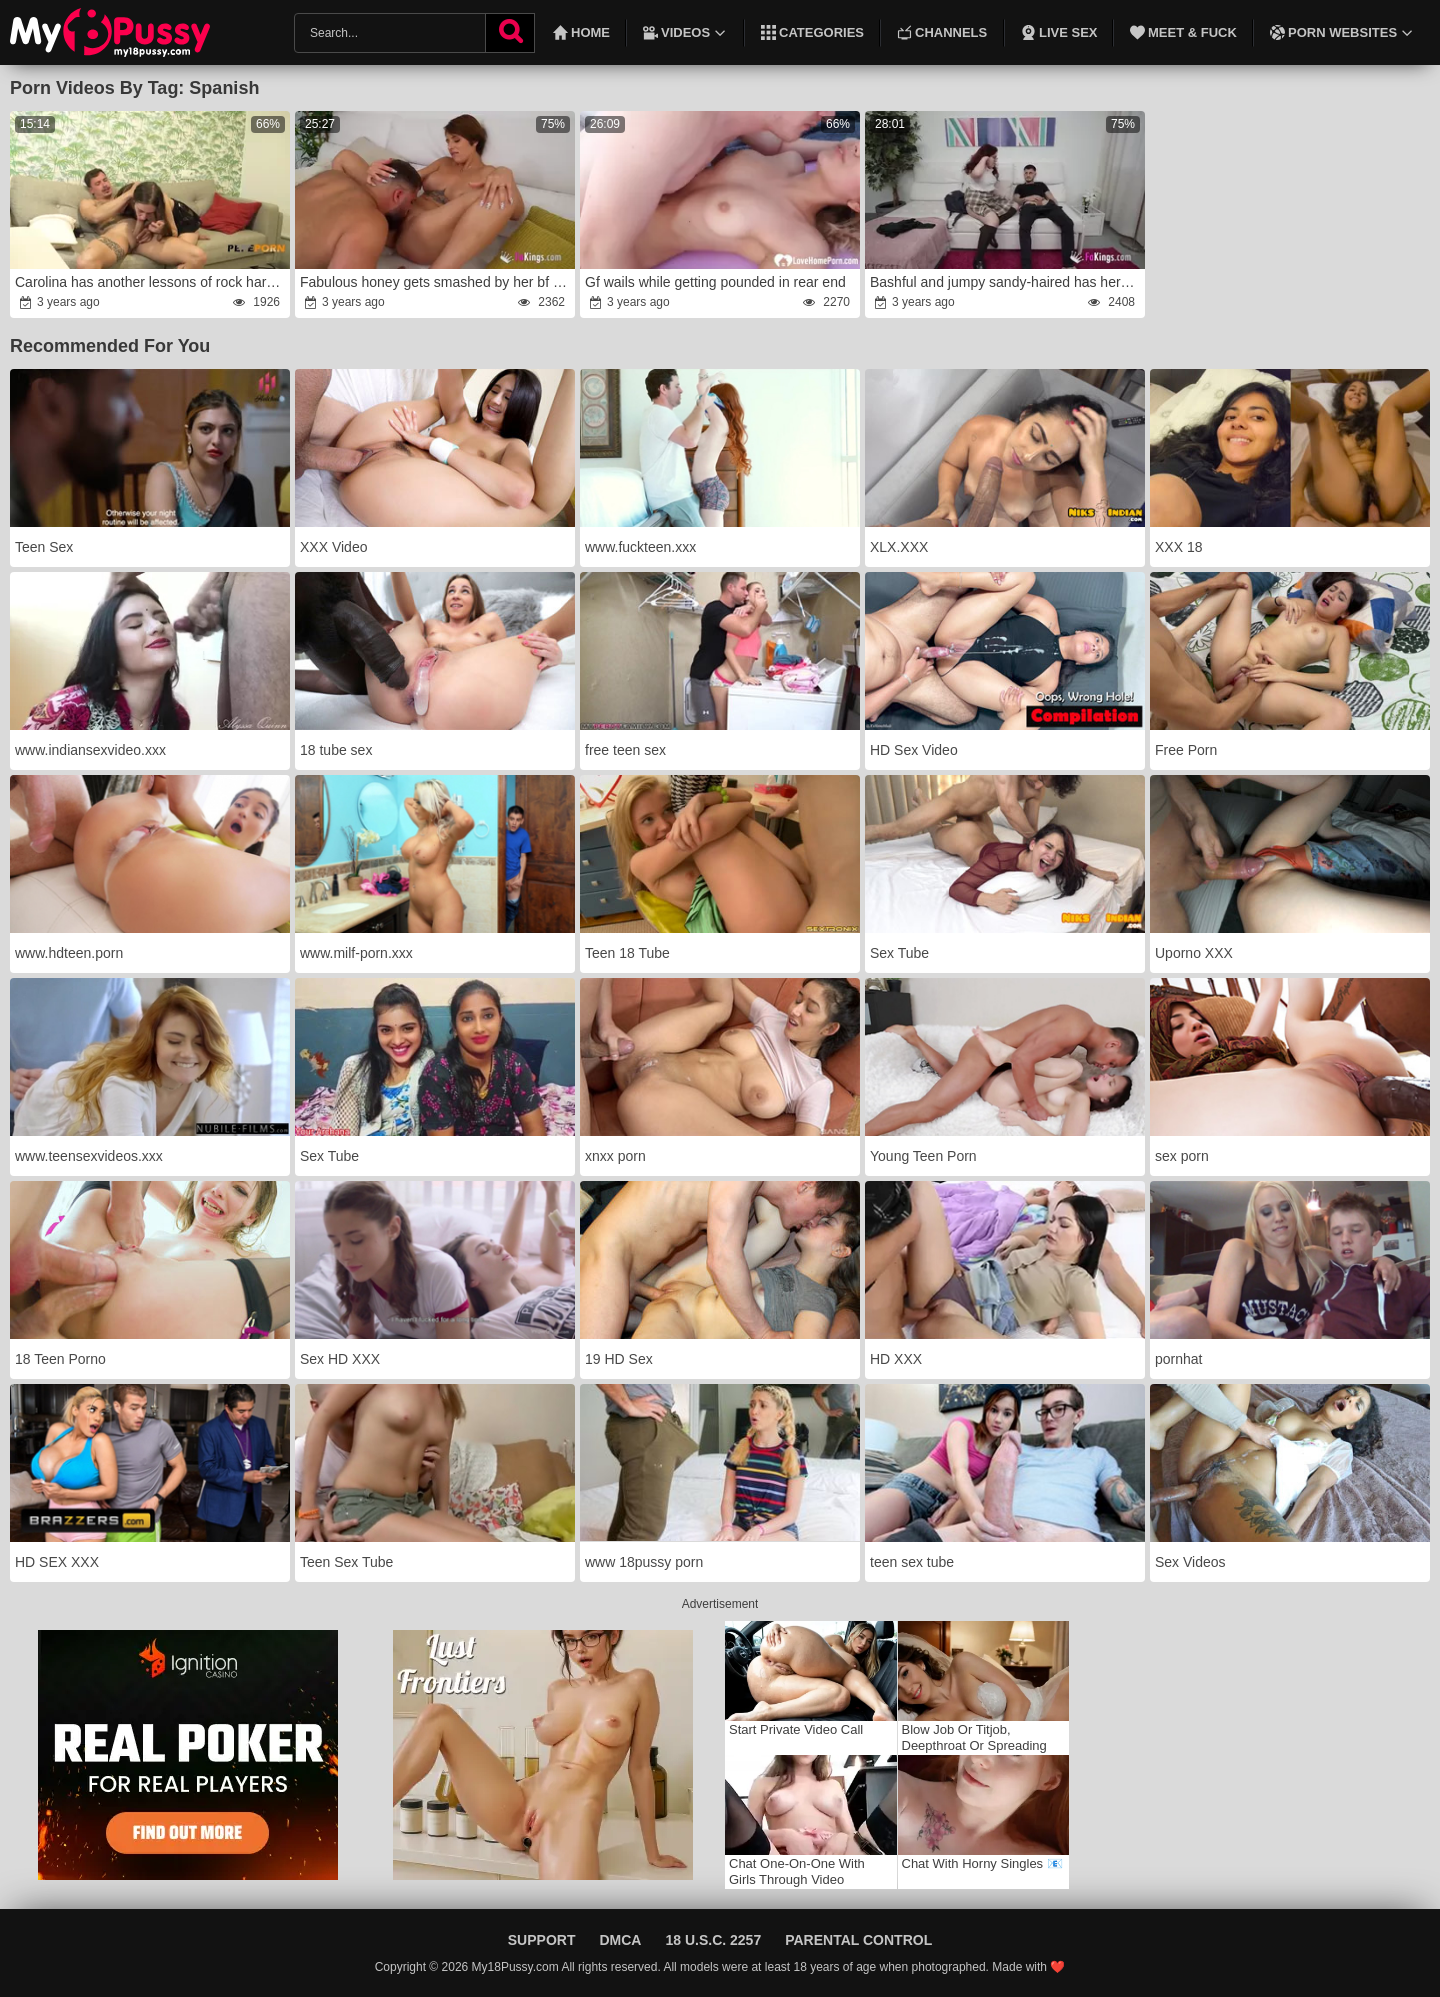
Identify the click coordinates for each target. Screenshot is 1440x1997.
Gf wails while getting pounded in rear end (715, 282)
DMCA (620, 1940)
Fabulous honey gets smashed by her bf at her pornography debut (436, 282)
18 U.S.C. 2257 (713, 1940)
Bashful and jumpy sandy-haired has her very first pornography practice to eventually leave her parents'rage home (1006, 282)
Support (542, 1940)
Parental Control (858, 1940)
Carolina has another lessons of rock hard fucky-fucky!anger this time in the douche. (151, 282)
